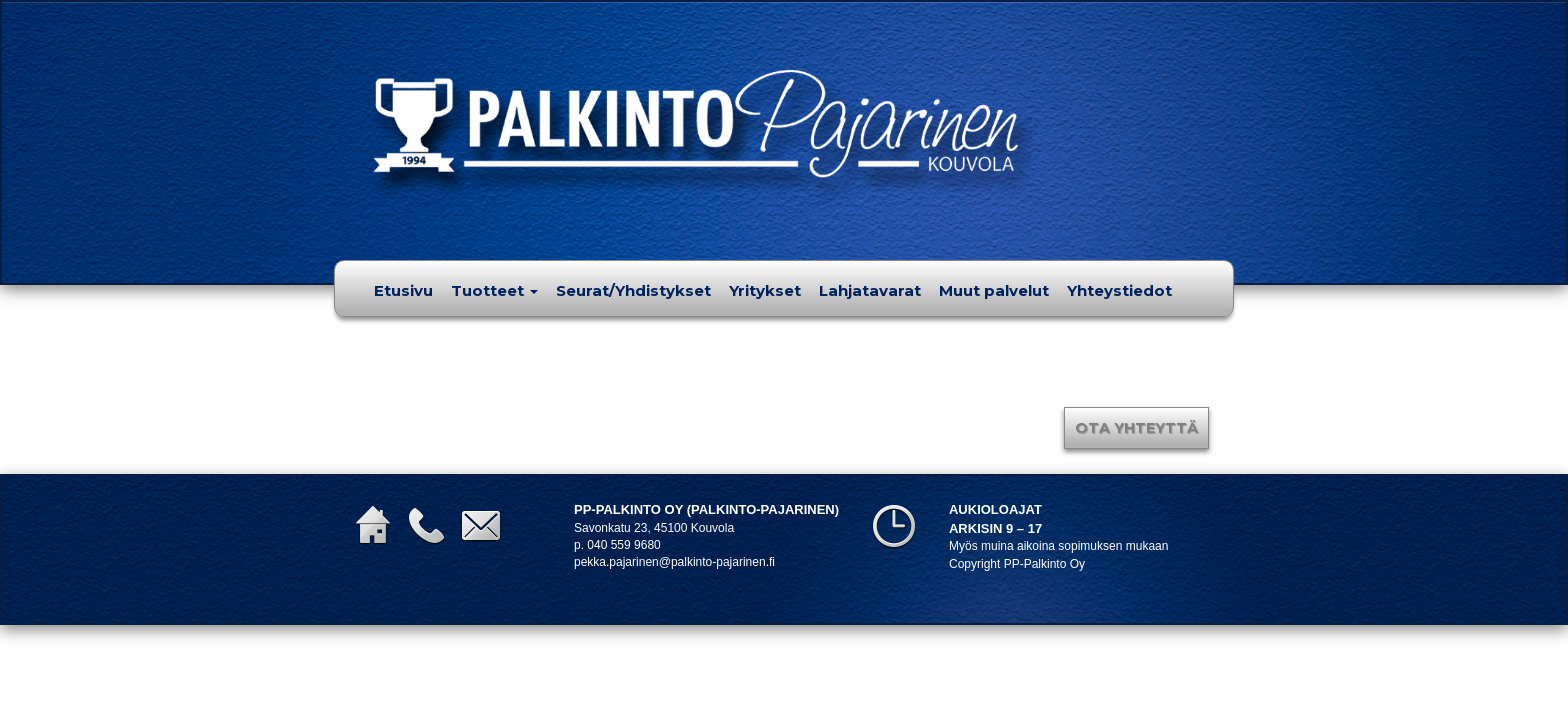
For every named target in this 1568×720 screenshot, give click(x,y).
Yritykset (765, 290)
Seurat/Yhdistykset (633, 290)
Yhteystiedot (1119, 290)
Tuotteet (494, 290)
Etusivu (403, 290)
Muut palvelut (994, 290)
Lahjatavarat (870, 290)
